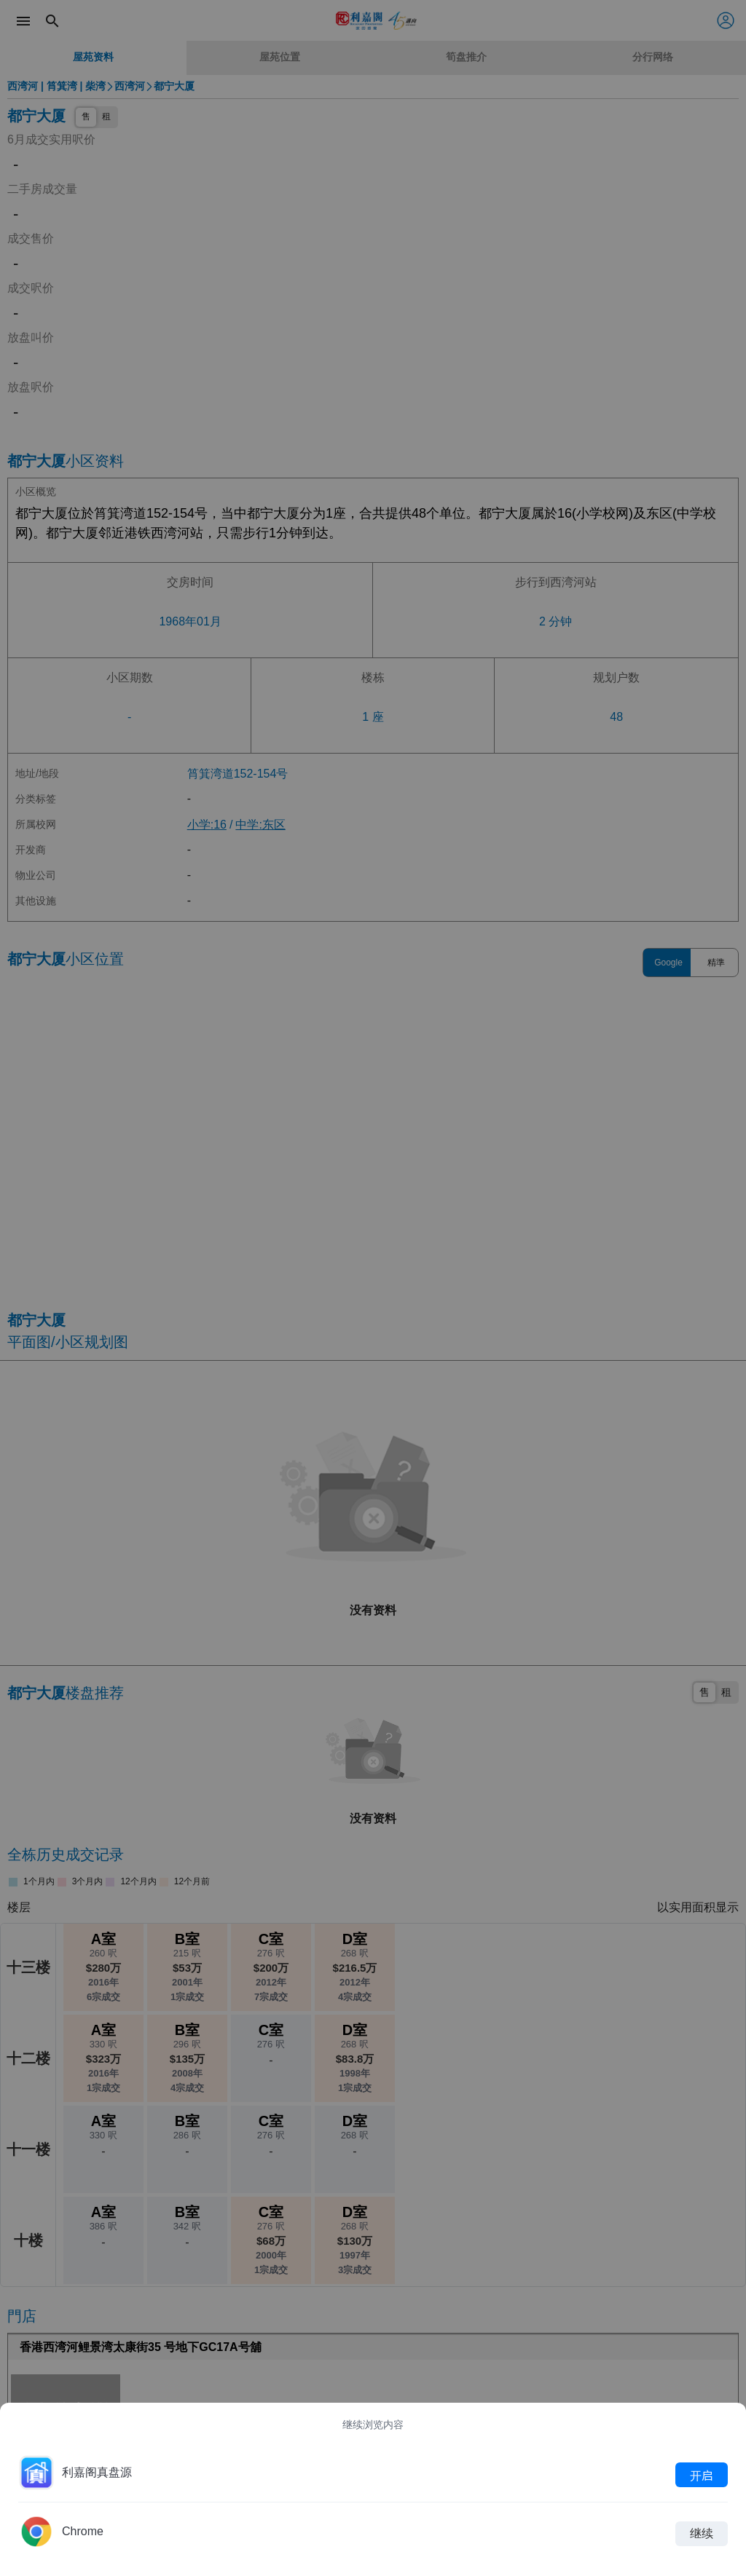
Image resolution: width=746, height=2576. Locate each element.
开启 (701, 2475)
